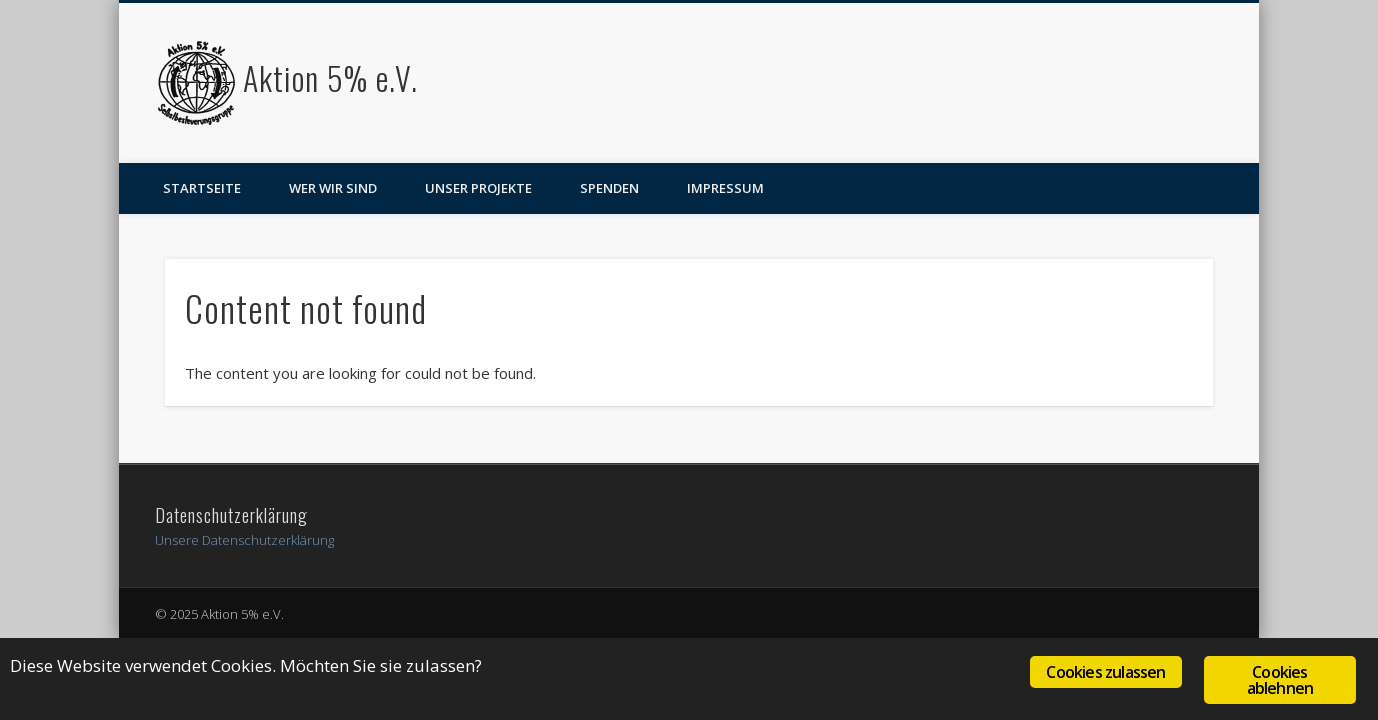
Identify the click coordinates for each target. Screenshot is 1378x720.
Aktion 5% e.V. (330, 77)
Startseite (202, 188)
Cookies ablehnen (1280, 680)
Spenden (609, 188)
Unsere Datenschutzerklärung (244, 540)
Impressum (725, 188)
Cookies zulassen (1105, 672)
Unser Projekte (478, 188)
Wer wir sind (333, 188)
